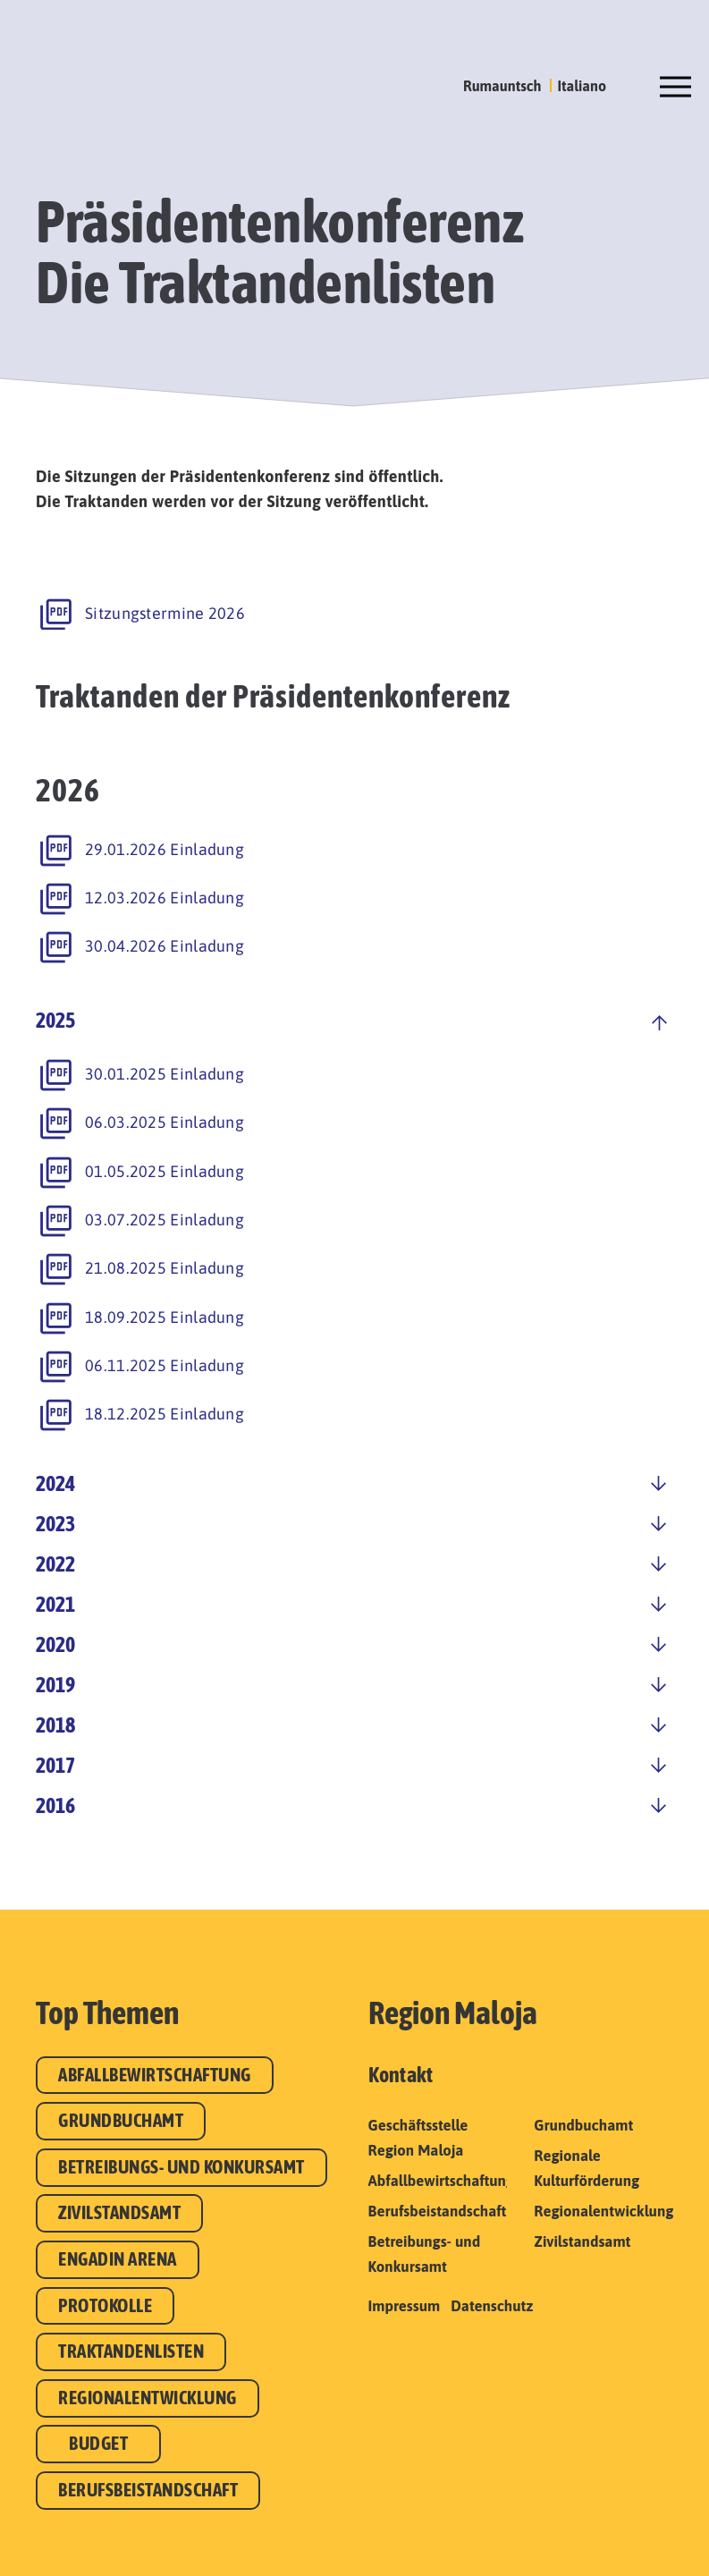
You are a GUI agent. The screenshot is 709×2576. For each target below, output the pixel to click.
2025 (55, 1020)
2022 (55, 1564)
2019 (55, 1685)
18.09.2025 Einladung (164, 1317)
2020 (55, 1644)
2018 (55, 1725)
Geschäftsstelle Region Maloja (418, 2137)
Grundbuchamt (120, 2120)
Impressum (404, 2306)
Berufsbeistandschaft (148, 2489)
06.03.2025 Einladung (164, 1122)
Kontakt (401, 2075)
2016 (55, 1805)
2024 (55, 1483)
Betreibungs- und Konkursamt (181, 2167)
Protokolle (105, 2305)
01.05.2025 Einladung (164, 1171)
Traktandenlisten (131, 2351)
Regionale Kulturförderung (586, 2168)
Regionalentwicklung (147, 2397)
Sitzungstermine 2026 (165, 613)
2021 (55, 1604)
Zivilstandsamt (119, 2212)
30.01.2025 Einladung (164, 1073)
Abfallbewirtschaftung (154, 2074)
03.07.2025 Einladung (164, 1219)
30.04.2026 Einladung (164, 945)
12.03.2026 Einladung (164, 897)
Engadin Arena (117, 2259)
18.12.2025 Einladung (164, 1413)
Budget (98, 2443)
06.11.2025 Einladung (164, 1365)
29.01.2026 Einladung (164, 849)
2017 (55, 1765)
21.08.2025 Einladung (164, 1267)
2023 (55, 1524)
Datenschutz (492, 2306)
